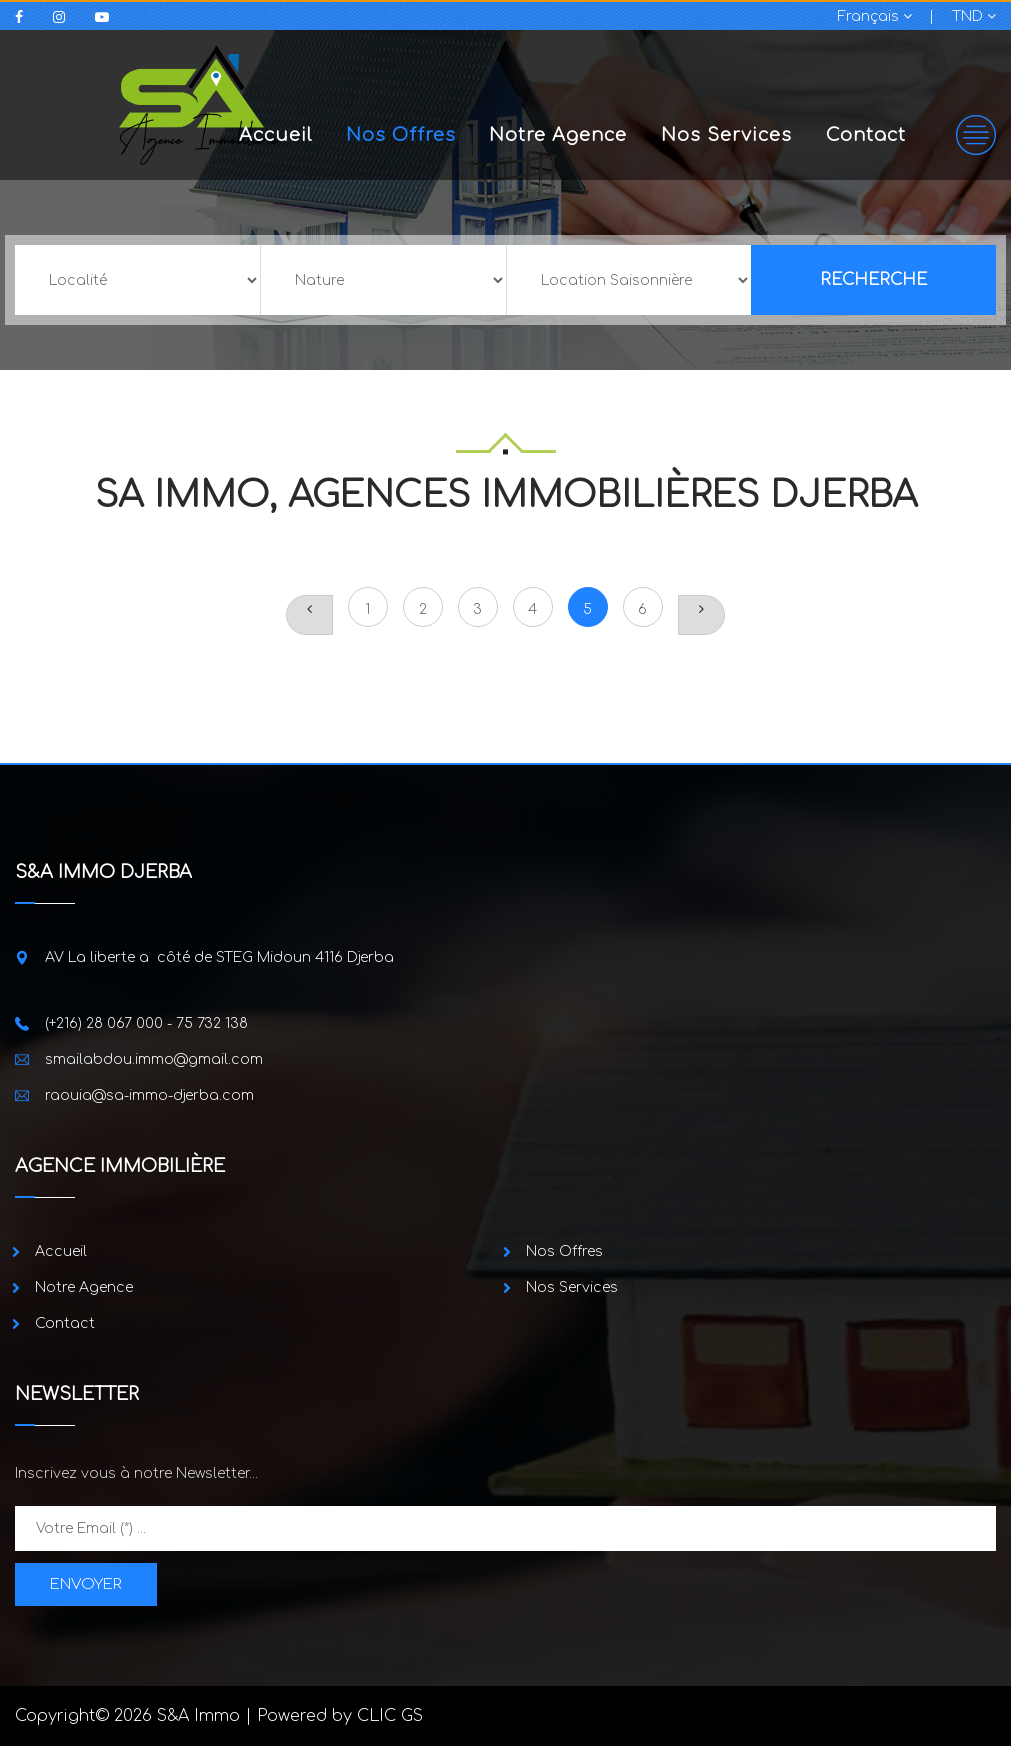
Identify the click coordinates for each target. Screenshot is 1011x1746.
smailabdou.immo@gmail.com (154, 1059)
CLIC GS (390, 1716)
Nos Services (726, 135)
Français (875, 16)
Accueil (275, 135)
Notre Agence (558, 135)
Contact (866, 135)
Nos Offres (401, 135)
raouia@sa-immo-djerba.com (149, 1095)
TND (974, 16)
